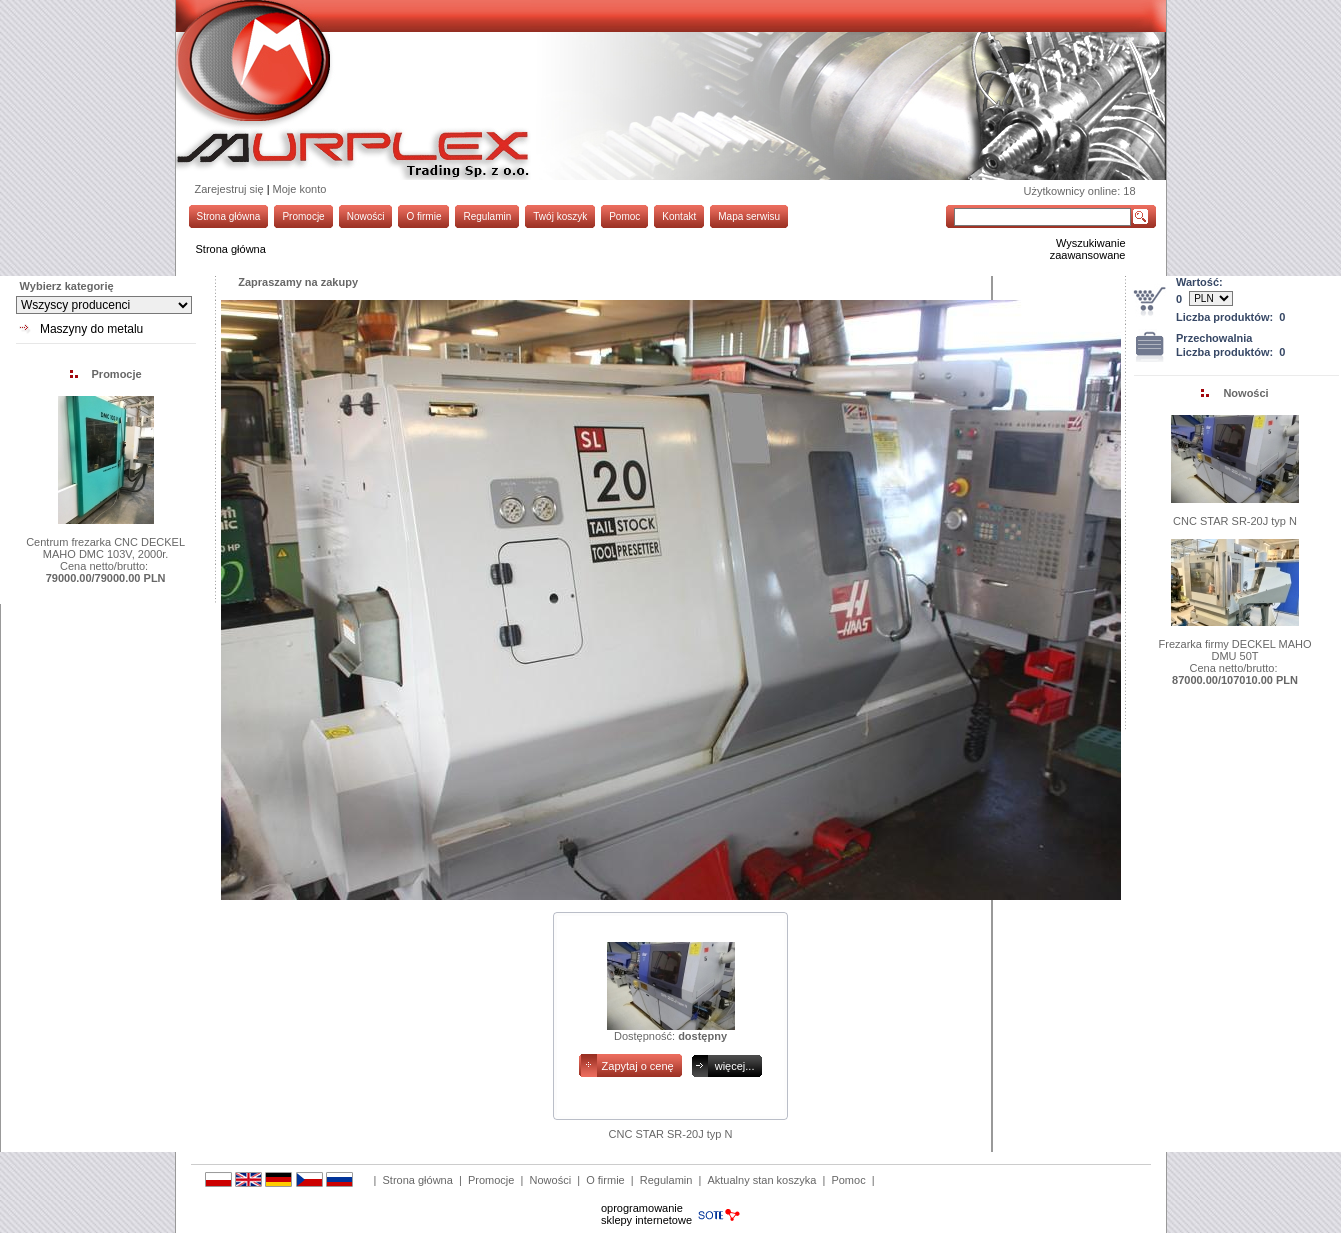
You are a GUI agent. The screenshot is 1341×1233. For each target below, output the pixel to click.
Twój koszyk (560, 216)
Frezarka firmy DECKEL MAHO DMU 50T (1235, 650)
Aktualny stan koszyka (761, 1180)
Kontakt (679, 216)
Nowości (366, 216)
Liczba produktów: (1230, 317)
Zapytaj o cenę (638, 1066)
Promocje (303, 216)
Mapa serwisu (749, 216)
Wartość (1197, 282)
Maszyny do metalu (91, 329)
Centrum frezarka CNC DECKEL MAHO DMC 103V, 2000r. (105, 548)
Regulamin (487, 216)
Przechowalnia (1214, 338)
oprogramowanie (642, 1208)
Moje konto (300, 189)
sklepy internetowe (646, 1220)
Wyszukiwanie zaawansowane (1088, 249)
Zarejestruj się (229, 189)
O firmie (423, 216)
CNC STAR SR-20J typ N (1235, 521)
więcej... (735, 1066)
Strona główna (229, 216)
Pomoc (624, 216)
